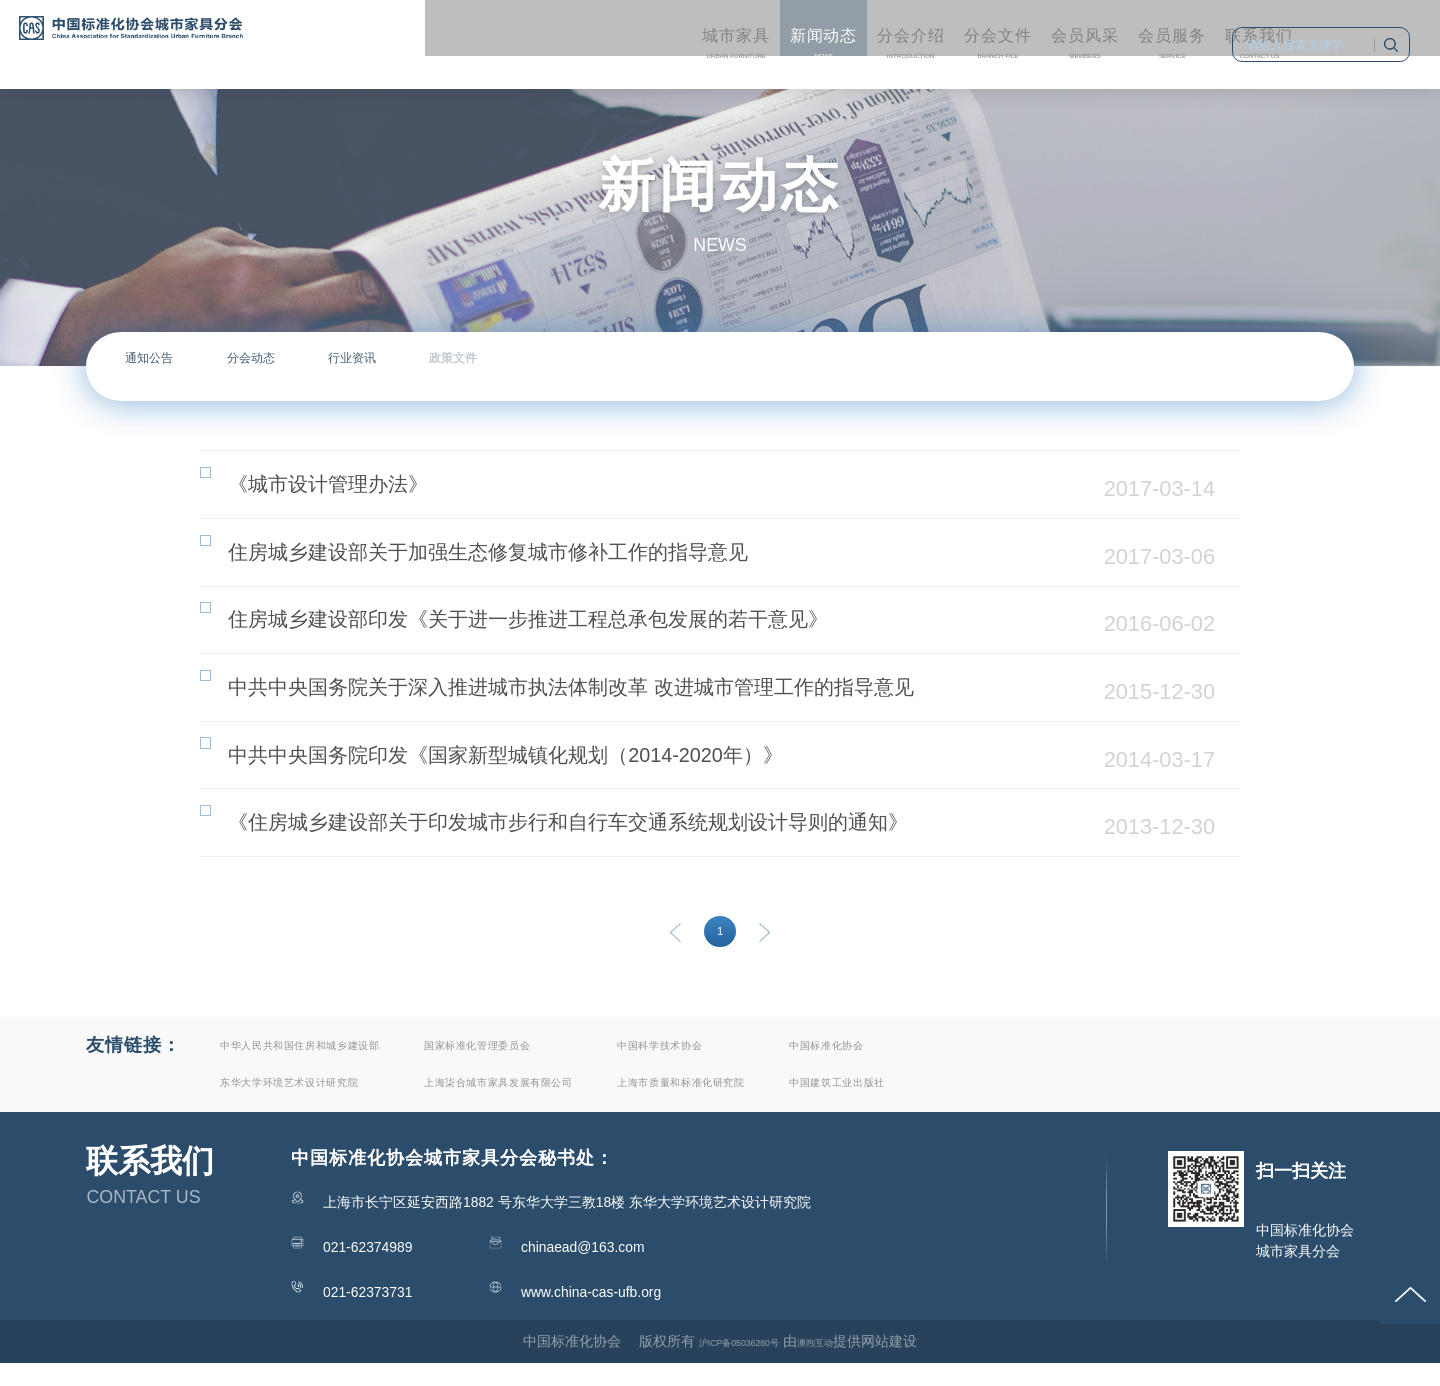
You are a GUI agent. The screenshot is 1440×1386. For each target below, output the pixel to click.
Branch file (824, 31)
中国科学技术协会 (870, 1063)
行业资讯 (499, 366)
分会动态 (339, 366)
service (1052, 31)
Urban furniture (483, 31)
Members (938, 31)
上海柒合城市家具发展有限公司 (638, 1103)
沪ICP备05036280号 (728, 1363)
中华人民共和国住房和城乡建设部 (347, 1063)
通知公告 (179, 366)
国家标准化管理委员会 (604, 1063)
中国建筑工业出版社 (1126, 1103)
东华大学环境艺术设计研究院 (330, 1103)
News (596, 31)
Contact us (1165, 31)
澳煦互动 (838, 1363)
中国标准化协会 (1109, 1063)
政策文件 (659, 366)
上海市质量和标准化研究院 (904, 1103)
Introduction (710, 31)
